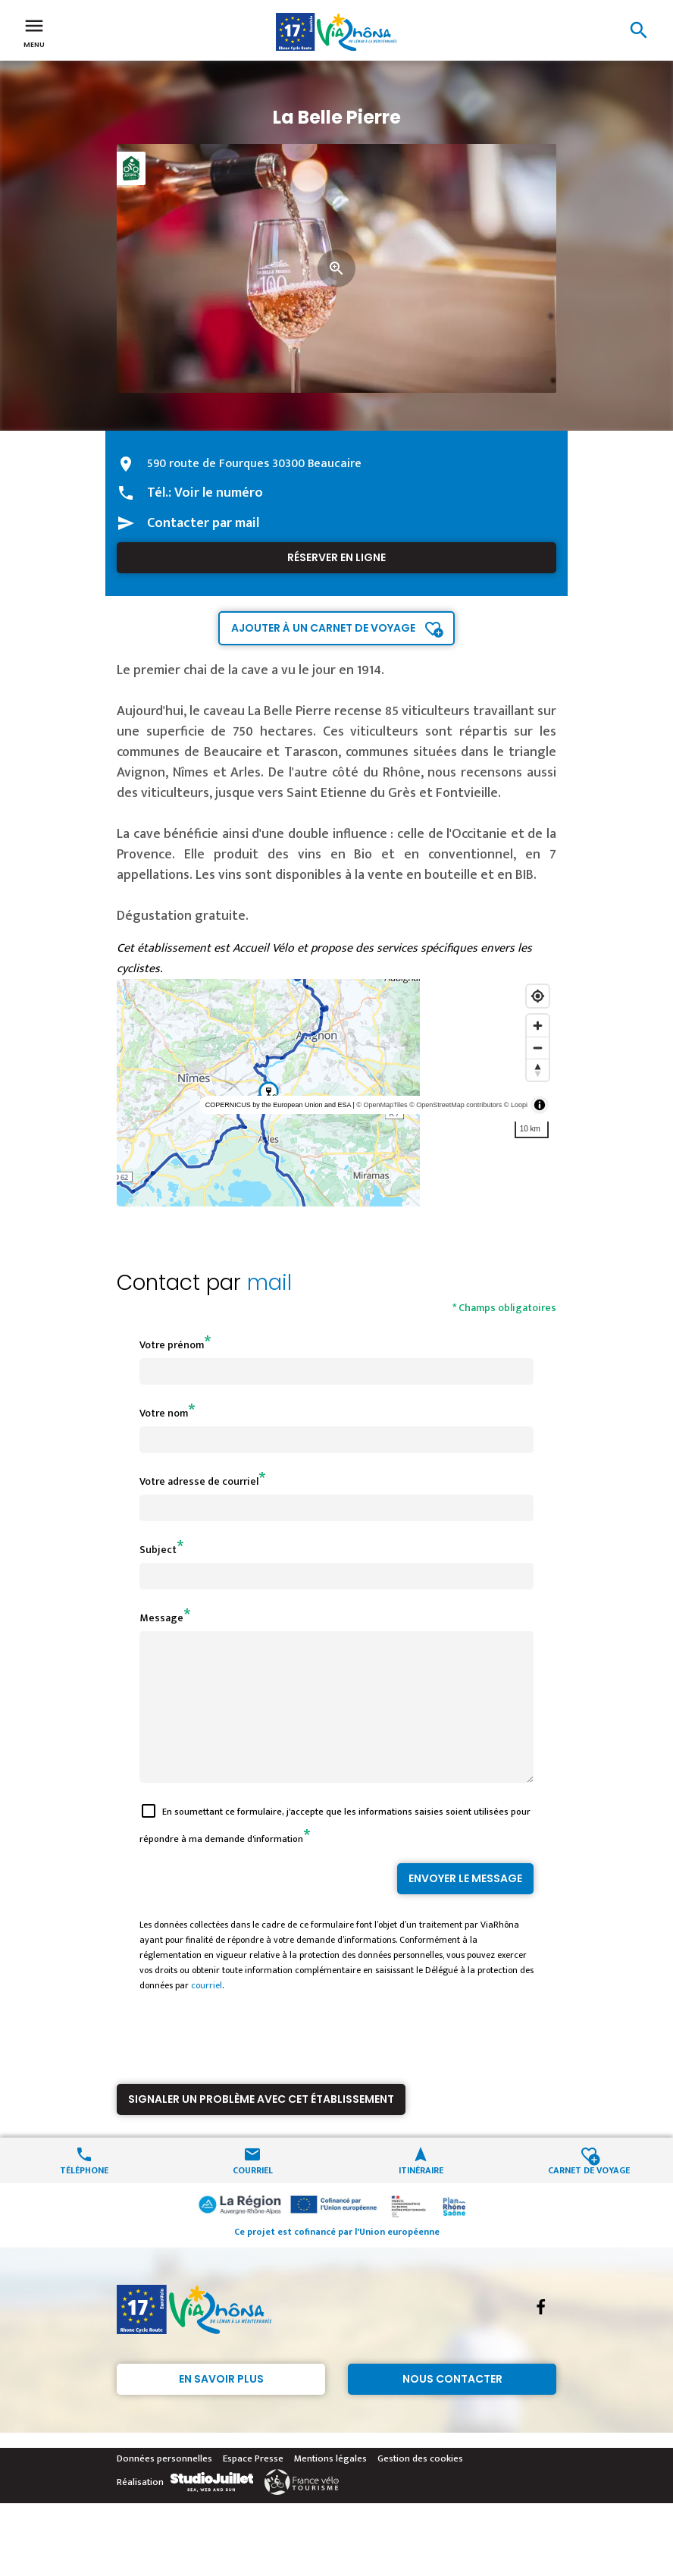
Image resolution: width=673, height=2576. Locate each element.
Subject (158, 1549)
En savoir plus (221, 2406)
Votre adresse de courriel (198, 1481)
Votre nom (163, 1413)
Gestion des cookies (420, 2485)
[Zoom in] (538, 1026)
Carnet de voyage (589, 2196)
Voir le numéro (218, 493)
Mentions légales (330, 2485)
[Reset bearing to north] (538, 1070)
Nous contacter (452, 2406)
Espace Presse (253, 2485)
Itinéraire (421, 2196)
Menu (34, 31)
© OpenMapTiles (381, 1105)
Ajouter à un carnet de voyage (323, 627)
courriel (206, 2012)
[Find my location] (538, 996)
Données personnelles (164, 2485)
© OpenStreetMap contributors (455, 1105)
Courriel (253, 2196)
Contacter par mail (203, 523)
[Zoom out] (538, 1048)
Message (161, 1618)
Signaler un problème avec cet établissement (261, 2126)
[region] (336, 1092)
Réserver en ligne (336, 557)
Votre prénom (171, 1345)
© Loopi (515, 1105)
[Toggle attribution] (540, 1105)
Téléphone (84, 2196)
